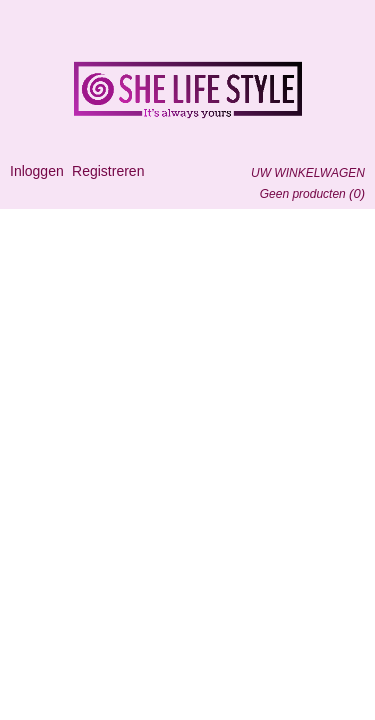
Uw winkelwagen (308, 173)
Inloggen (37, 171)
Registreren (108, 171)
